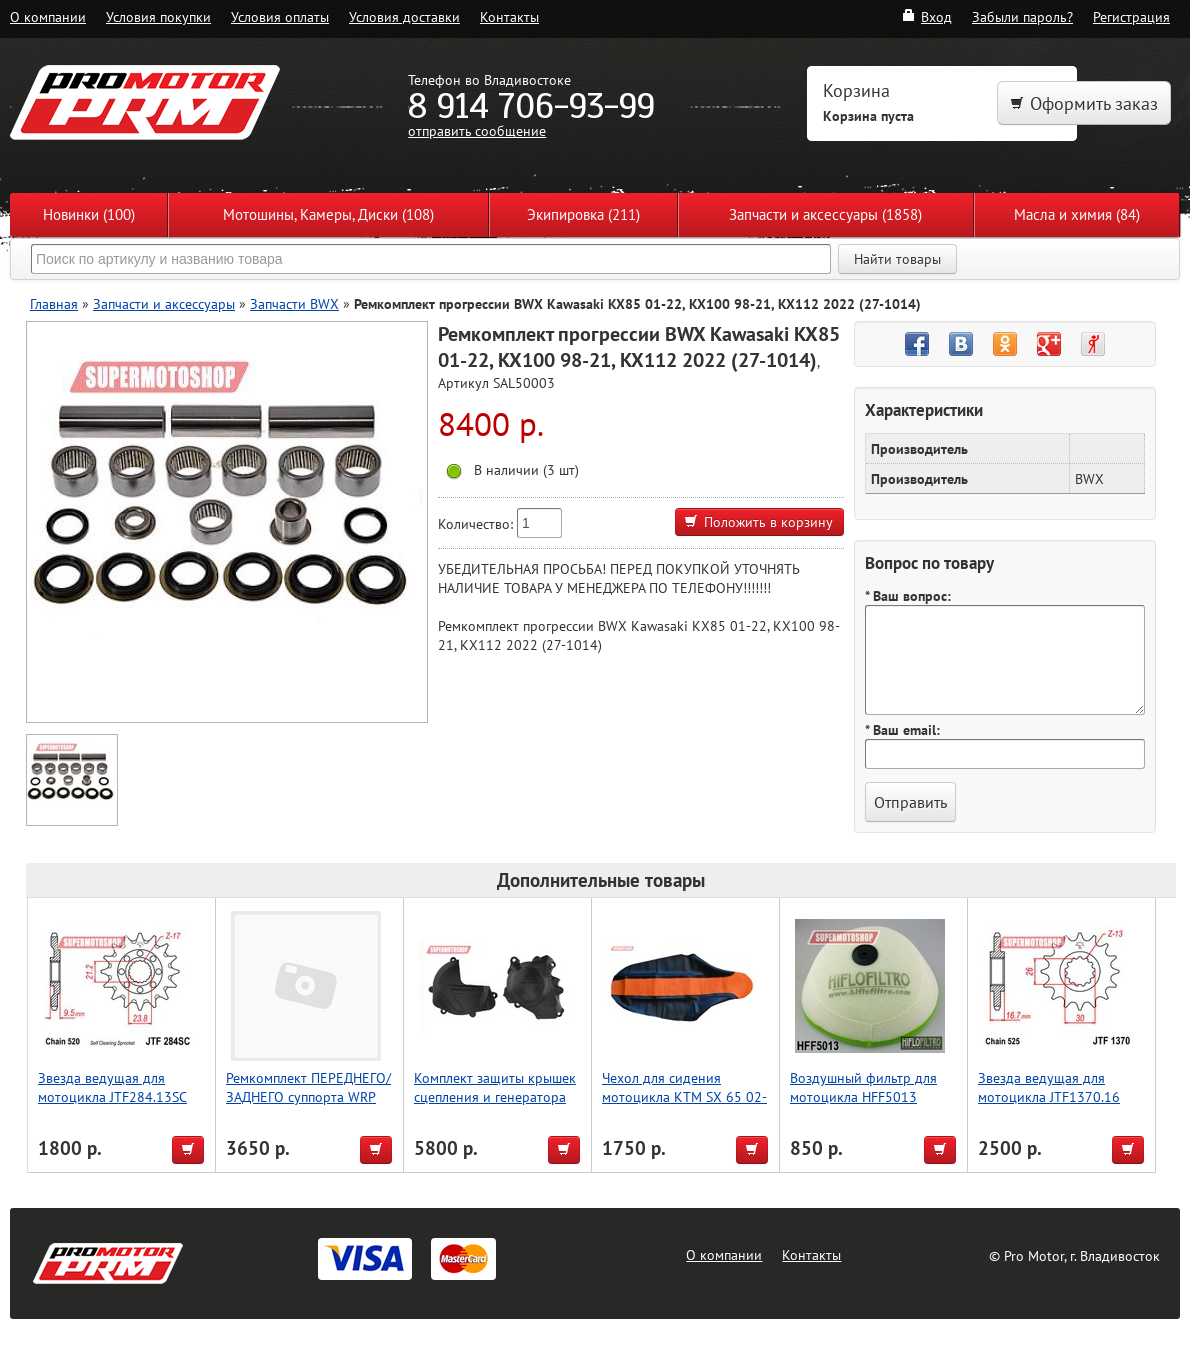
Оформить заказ (1084, 103)
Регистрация (1131, 16)
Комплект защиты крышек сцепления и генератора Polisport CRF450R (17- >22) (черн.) (495, 1106)
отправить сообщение (477, 130)
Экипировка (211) (583, 214)
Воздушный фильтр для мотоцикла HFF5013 (863, 1087)
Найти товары (897, 259)
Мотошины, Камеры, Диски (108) (328, 214)
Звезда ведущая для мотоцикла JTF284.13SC (112, 1087)
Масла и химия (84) (1077, 214)
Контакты (509, 16)
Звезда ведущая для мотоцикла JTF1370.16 (1049, 1087)
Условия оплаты (280, 16)
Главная (54, 303)
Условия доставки (404, 16)
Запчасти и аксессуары (164, 303)
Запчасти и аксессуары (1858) (825, 214)
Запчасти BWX (294, 303)
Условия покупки (158, 16)
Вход (926, 16)
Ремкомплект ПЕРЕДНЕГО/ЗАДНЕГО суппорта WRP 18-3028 (308, 1096)
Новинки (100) (89, 214)
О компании (48, 16)
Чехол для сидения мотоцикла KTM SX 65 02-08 (684, 1096)
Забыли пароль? (1022, 16)
